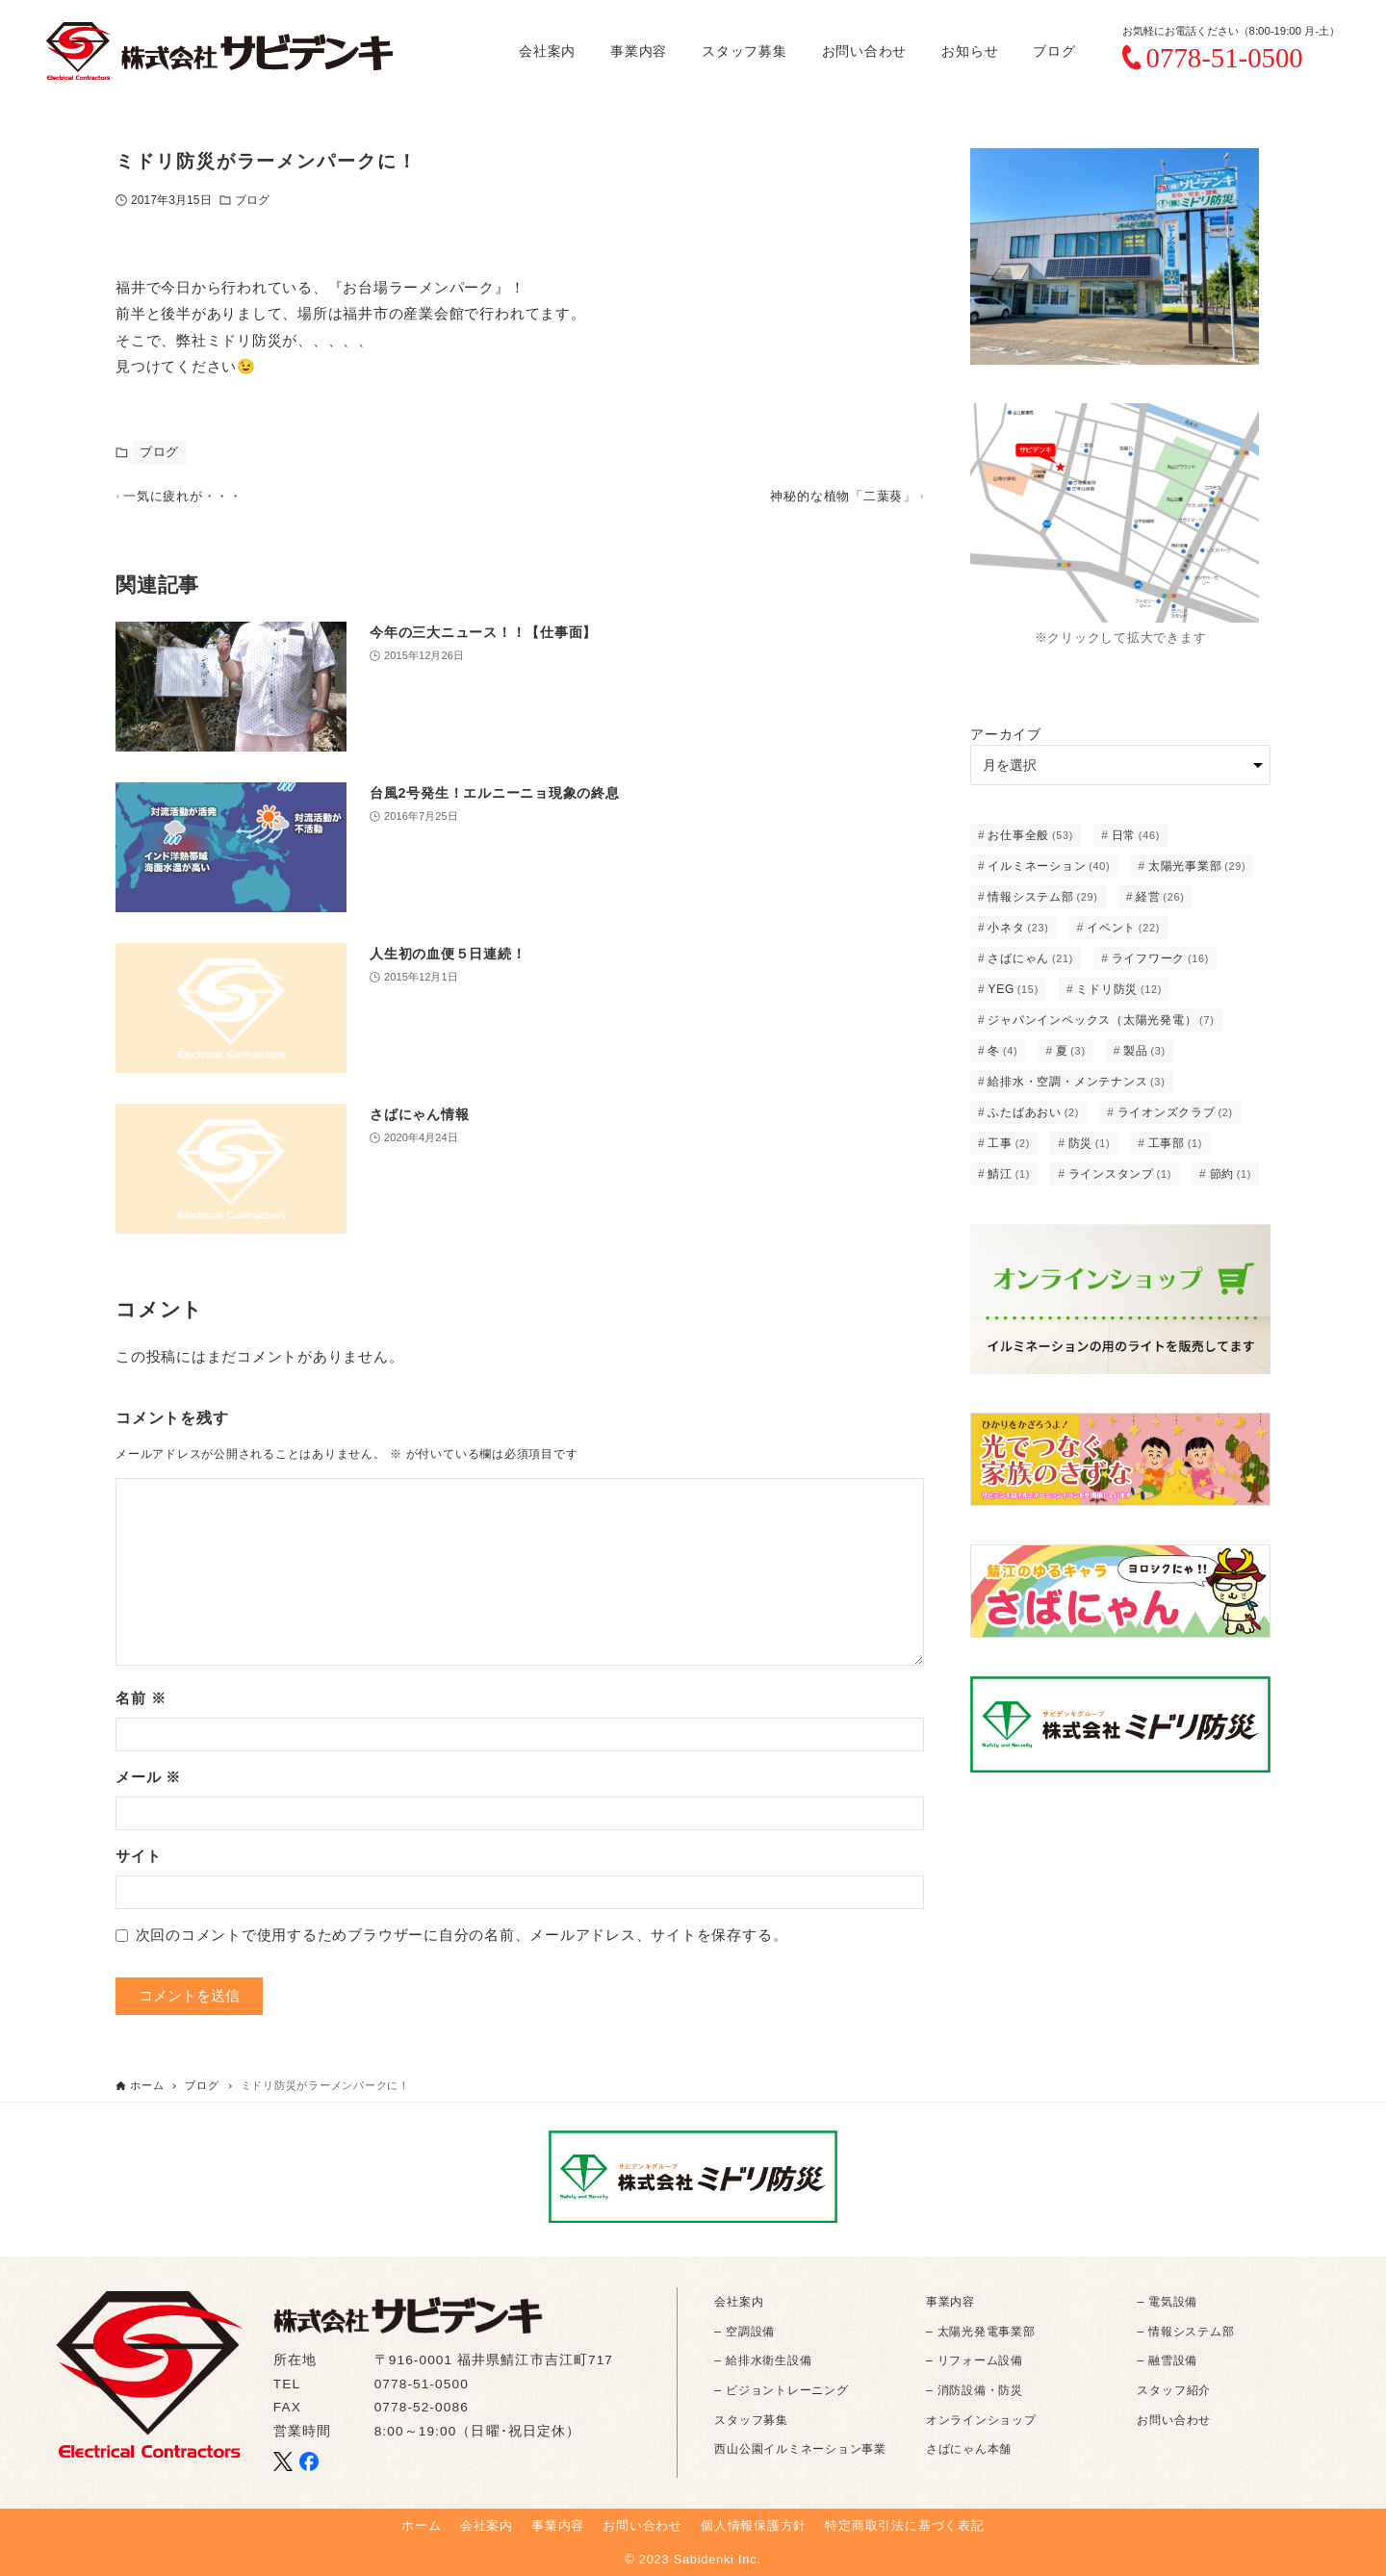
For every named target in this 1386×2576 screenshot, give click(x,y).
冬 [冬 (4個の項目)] (1002, 1051)
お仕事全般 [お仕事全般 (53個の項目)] (1030, 835)
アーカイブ (1005, 734)
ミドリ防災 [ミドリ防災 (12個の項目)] (1119, 989)
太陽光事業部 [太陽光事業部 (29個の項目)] (1197, 866)
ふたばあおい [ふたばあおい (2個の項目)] (1033, 1112)
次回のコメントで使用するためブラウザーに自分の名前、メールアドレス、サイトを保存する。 (462, 1944)
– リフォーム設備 (974, 2360)
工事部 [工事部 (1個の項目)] (1175, 1143)
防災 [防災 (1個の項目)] (1089, 1143)
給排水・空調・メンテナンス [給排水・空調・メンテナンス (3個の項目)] (1076, 1081)
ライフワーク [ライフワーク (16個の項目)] (1161, 958)
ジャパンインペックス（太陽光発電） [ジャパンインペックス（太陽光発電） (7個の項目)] (1101, 1020)
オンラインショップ (981, 2420)
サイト (138, 1864)
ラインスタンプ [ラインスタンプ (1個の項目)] (1120, 1174)
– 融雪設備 (1167, 2360)
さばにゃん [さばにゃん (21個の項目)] (1030, 958)
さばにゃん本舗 (969, 2449)
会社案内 (738, 2301)
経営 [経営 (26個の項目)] (1160, 897)
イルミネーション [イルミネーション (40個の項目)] (1049, 866)
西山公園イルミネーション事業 (800, 2449)
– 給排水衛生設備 (762, 2360)
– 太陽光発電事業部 (981, 2331)
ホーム (421, 2525)
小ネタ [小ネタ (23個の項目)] (1018, 927)
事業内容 (950, 2301)
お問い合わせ (1174, 2420)
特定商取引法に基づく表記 (904, 2525)
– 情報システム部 (1185, 2331)
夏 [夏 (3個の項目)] (1071, 1051)
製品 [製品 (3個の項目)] (1144, 1051)
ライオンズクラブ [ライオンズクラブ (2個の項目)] (1175, 1112)
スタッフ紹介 (1174, 2390)
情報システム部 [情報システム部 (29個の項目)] (1042, 897)
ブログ (252, 200)
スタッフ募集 (751, 2420)
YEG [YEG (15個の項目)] (1013, 989)
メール (148, 1785)
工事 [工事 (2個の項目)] (1009, 1143)
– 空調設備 (744, 2331)
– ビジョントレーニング (781, 2390)
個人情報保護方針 (754, 2525)
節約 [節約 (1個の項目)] (1231, 1174)
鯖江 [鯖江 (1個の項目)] (1009, 1174)
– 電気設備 (1167, 2301)
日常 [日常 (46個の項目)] (1136, 835)
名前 (141, 1706)
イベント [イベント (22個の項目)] (1123, 927)
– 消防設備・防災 (974, 2390)
